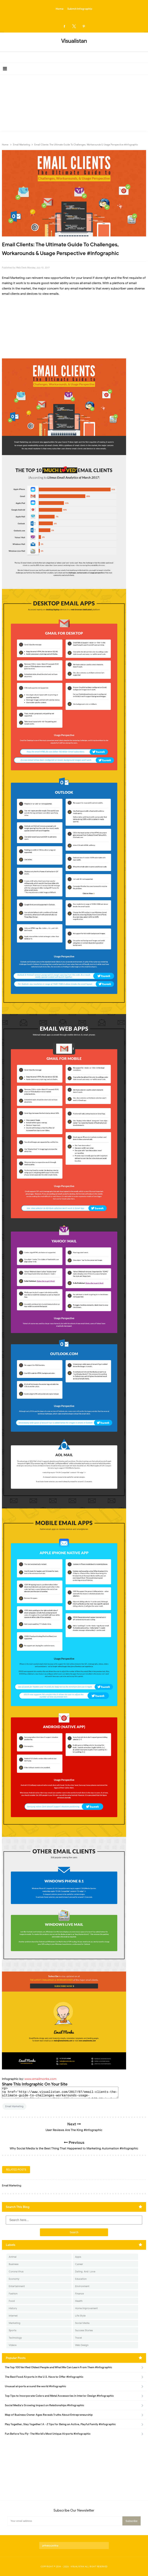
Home (59, 8)
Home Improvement (86, 2308)
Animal (12, 2256)
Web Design (81, 2345)
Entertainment (17, 2286)
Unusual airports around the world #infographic (35, 2386)
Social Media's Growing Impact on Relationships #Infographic (44, 2405)
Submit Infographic (79, 8)
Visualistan (77, 2566)
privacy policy (50, 2545)
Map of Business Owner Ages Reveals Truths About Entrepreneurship (49, 2414)
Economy (14, 2279)
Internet (13, 2315)
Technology (15, 2337)
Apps (78, 2256)
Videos (12, 2345)
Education (81, 2279)
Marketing (14, 2323)
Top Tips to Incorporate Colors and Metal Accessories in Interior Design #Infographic (59, 2395)
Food (12, 2301)
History (13, 2308)
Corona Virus (16, 2271)
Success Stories (84, 2330)
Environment (82, 2286)
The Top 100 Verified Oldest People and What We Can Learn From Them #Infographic (58, 2367)
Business (13, 2264)
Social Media (82, 2323)
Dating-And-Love (85, 2271)
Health (78, 2301)
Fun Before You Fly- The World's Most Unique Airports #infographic (48, 2433)
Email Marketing (14, 2106)
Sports (12, 2330)
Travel (78, 2337)
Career (79, 2264)
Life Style (80, 2315)
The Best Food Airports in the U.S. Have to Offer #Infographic (44, 2376)
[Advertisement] (74, 104)
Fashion (13, 2293)
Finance (79, 2293)
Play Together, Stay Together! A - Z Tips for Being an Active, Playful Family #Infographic (60, 2424)
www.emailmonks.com (40, 2079)
